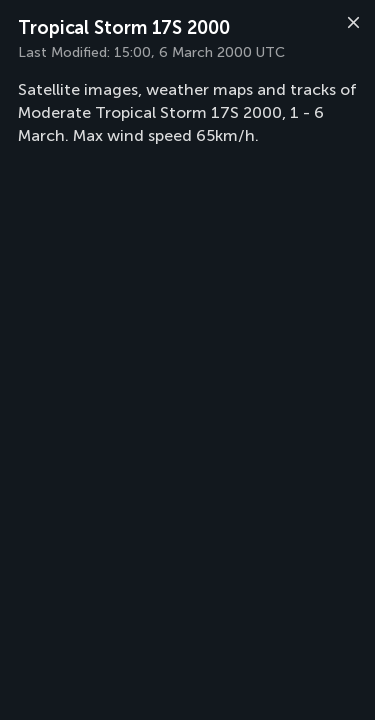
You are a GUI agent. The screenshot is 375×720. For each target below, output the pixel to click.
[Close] (351, 25)
